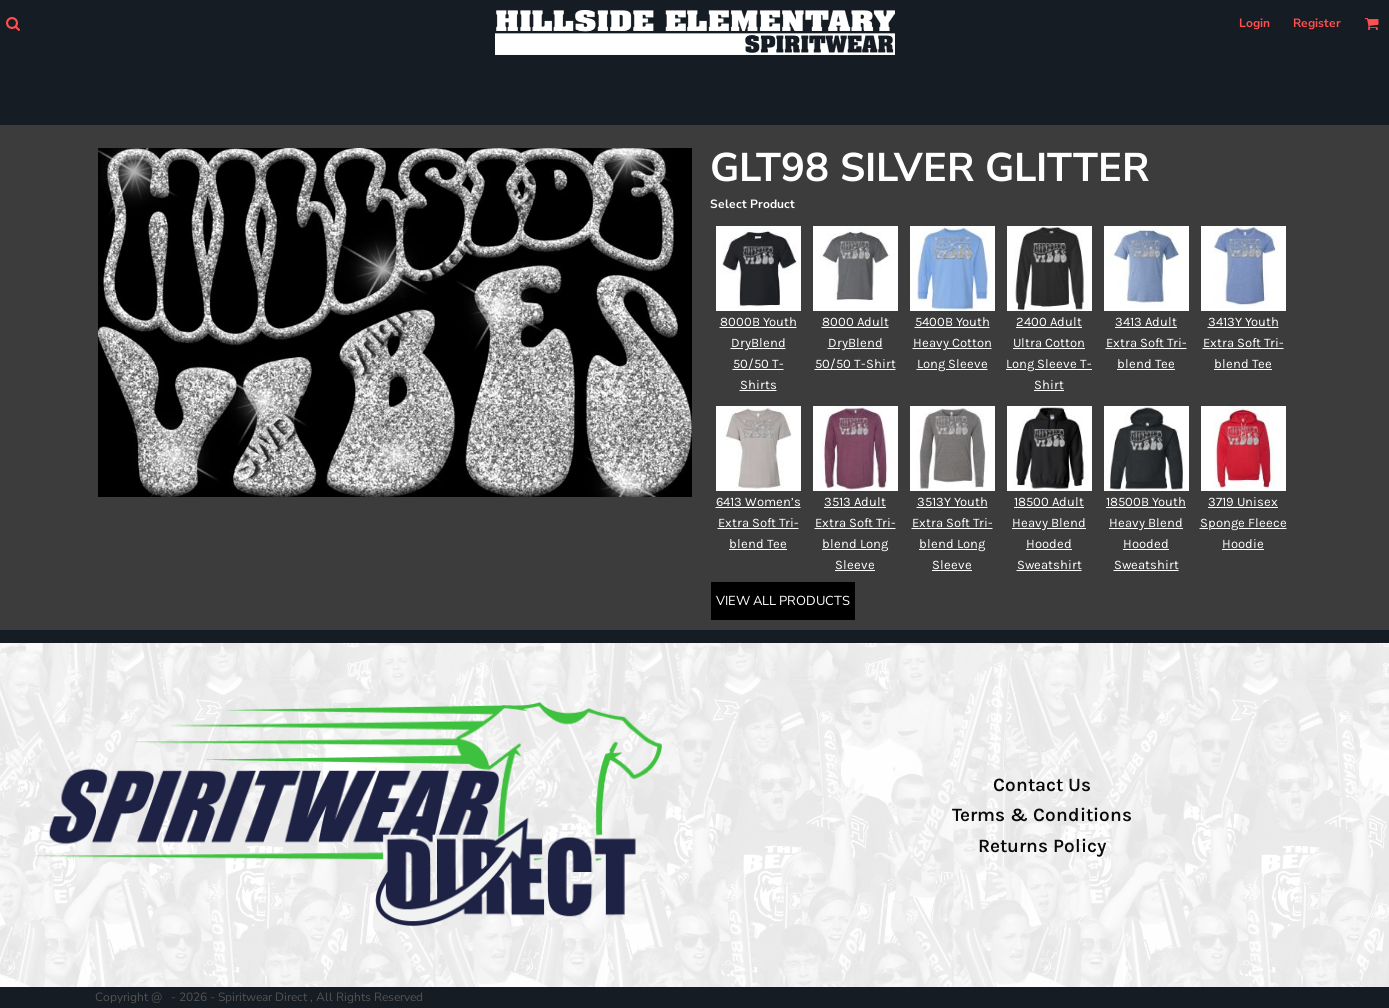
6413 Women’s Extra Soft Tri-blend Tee (758, 522)
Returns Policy (1042, 846)
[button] (12, 23)
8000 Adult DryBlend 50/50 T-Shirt (855, 342)
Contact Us (1042, 785)
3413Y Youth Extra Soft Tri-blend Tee (1243, 342)
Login (1254, 23)
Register (1317, 23)
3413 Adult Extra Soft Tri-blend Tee (1146, 342)
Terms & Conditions (1042, 815)
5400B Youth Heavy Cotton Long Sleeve (952, 342)
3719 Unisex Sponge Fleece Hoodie (1243, 522)
